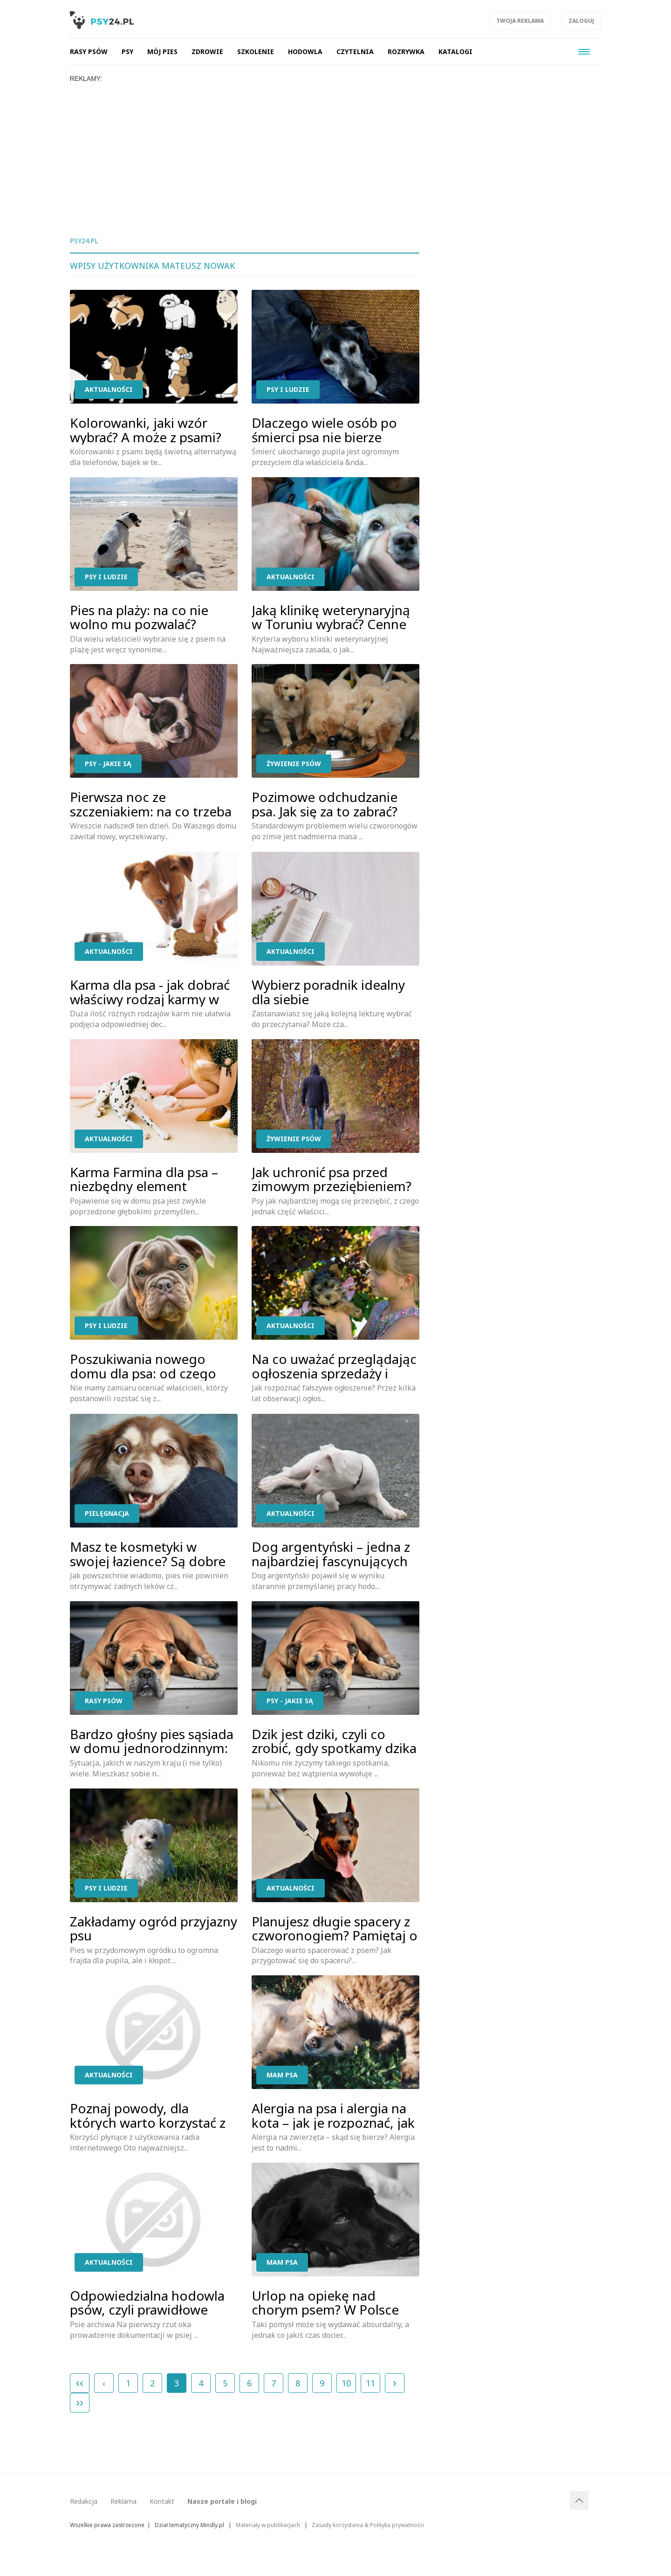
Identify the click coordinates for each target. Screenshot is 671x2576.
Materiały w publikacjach (268, 2524)
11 (370, 2383)
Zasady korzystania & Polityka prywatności (368, 2524)
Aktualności (109, 389)
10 (346, 2383)
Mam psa (282, 2074)
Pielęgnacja (107, 1513)
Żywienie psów (294, 763)
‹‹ (79, 2382)
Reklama (123, 2501)
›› (79, 2402)
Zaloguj (581, 21)
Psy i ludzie (288, 389)
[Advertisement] (335, 152)
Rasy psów (104, 1700)
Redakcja (83, 2501)
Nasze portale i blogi (222, 2501)
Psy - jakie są (108, 763)
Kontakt (162, 2501)
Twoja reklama (520, 21)
